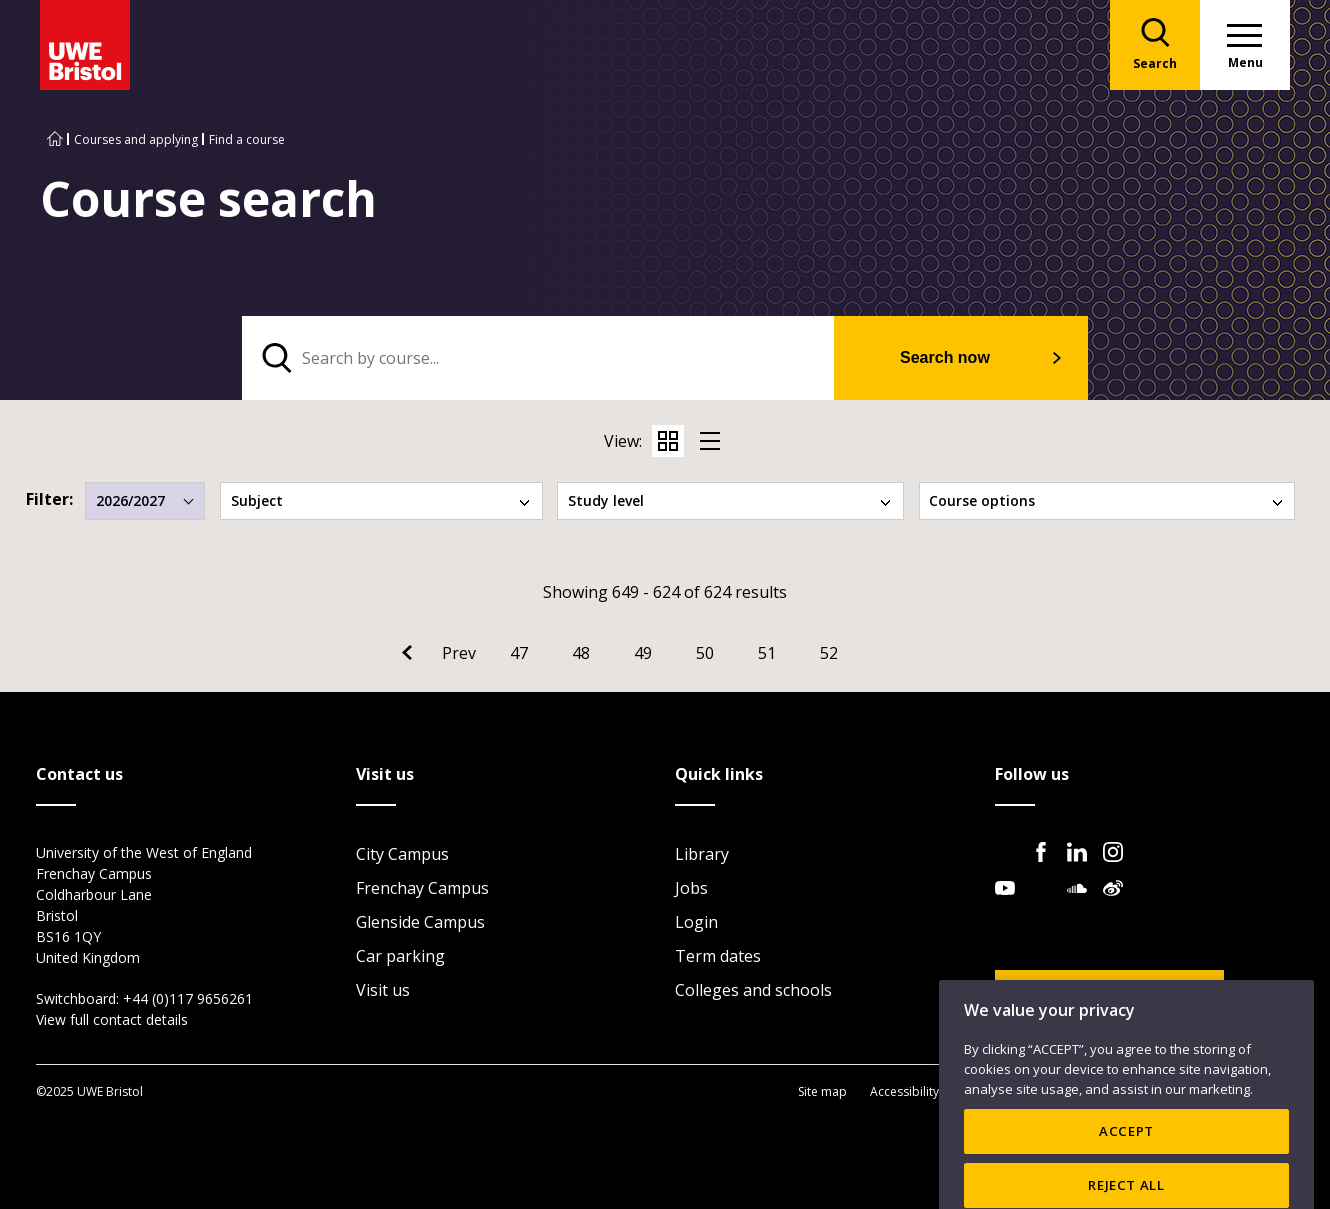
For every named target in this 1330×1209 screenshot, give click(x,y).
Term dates (718, 956)
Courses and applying (136, 139)
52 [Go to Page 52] (829, 653)
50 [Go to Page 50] (705, 653)
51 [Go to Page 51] (767, 653)
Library (702, 854)
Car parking (400, 956)
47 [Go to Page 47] (519, 653)
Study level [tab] (730, 500)
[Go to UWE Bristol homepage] (55, 139)
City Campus (402, 854)
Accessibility (904, 1091)
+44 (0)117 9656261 (188, 998)
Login (696, 922)
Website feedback (1094, 994)
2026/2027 (144, 500)
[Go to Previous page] (439, 653)
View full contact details (112, 1019)
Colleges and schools (753, 990)
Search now (945, 357)
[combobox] (145, 501)
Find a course (247, 139)
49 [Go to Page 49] (643, 653)
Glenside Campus (420, 922)
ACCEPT (1126, 1165)
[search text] (538, 358)
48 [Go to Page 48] (581, 653)
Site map (822, 1091)
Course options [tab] (1106, 500)
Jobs (691, 888)
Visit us (383, 990)
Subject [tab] (381, 500)
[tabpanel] (665, 358)
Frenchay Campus (422, 888)
